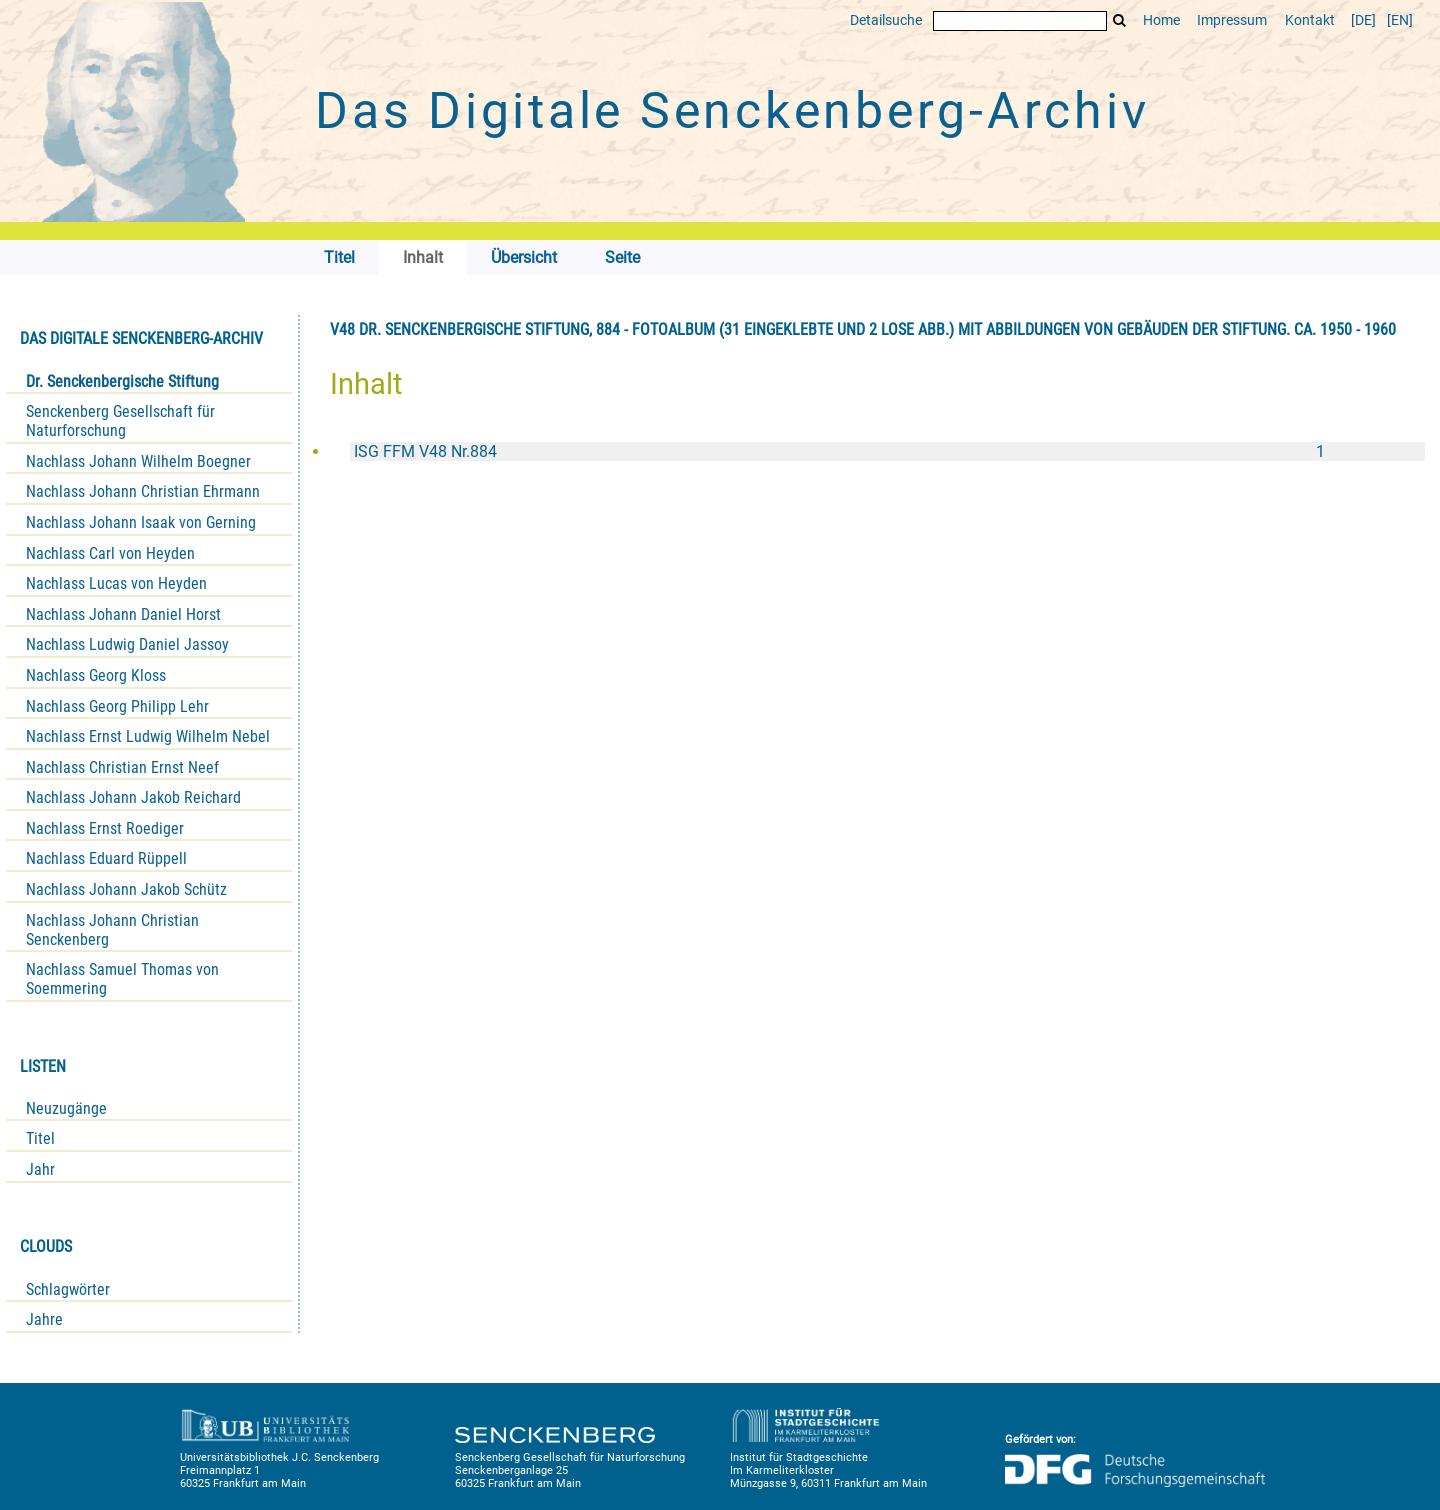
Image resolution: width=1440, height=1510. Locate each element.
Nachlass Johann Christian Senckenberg (112, 930)
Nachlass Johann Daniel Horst (123, 614)
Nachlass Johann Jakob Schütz (126, 889)
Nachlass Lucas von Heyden (116, 583)
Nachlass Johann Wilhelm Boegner (138, 461)
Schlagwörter (68, 1289)
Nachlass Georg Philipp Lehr (117, 706)
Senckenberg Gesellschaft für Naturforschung (120, 421)
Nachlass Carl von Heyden (110, 553)
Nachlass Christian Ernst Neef (122, 767)
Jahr (40, 1169)
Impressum (1232, 20)
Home (1161, 20)
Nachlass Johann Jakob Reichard (133, 797)
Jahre (44, 1319)
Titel (40, 1138)
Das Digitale (732, 111)
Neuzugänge (66, 1108)
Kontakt (1310, 20)
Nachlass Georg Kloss (96, 675)
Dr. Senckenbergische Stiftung (122, 381)
